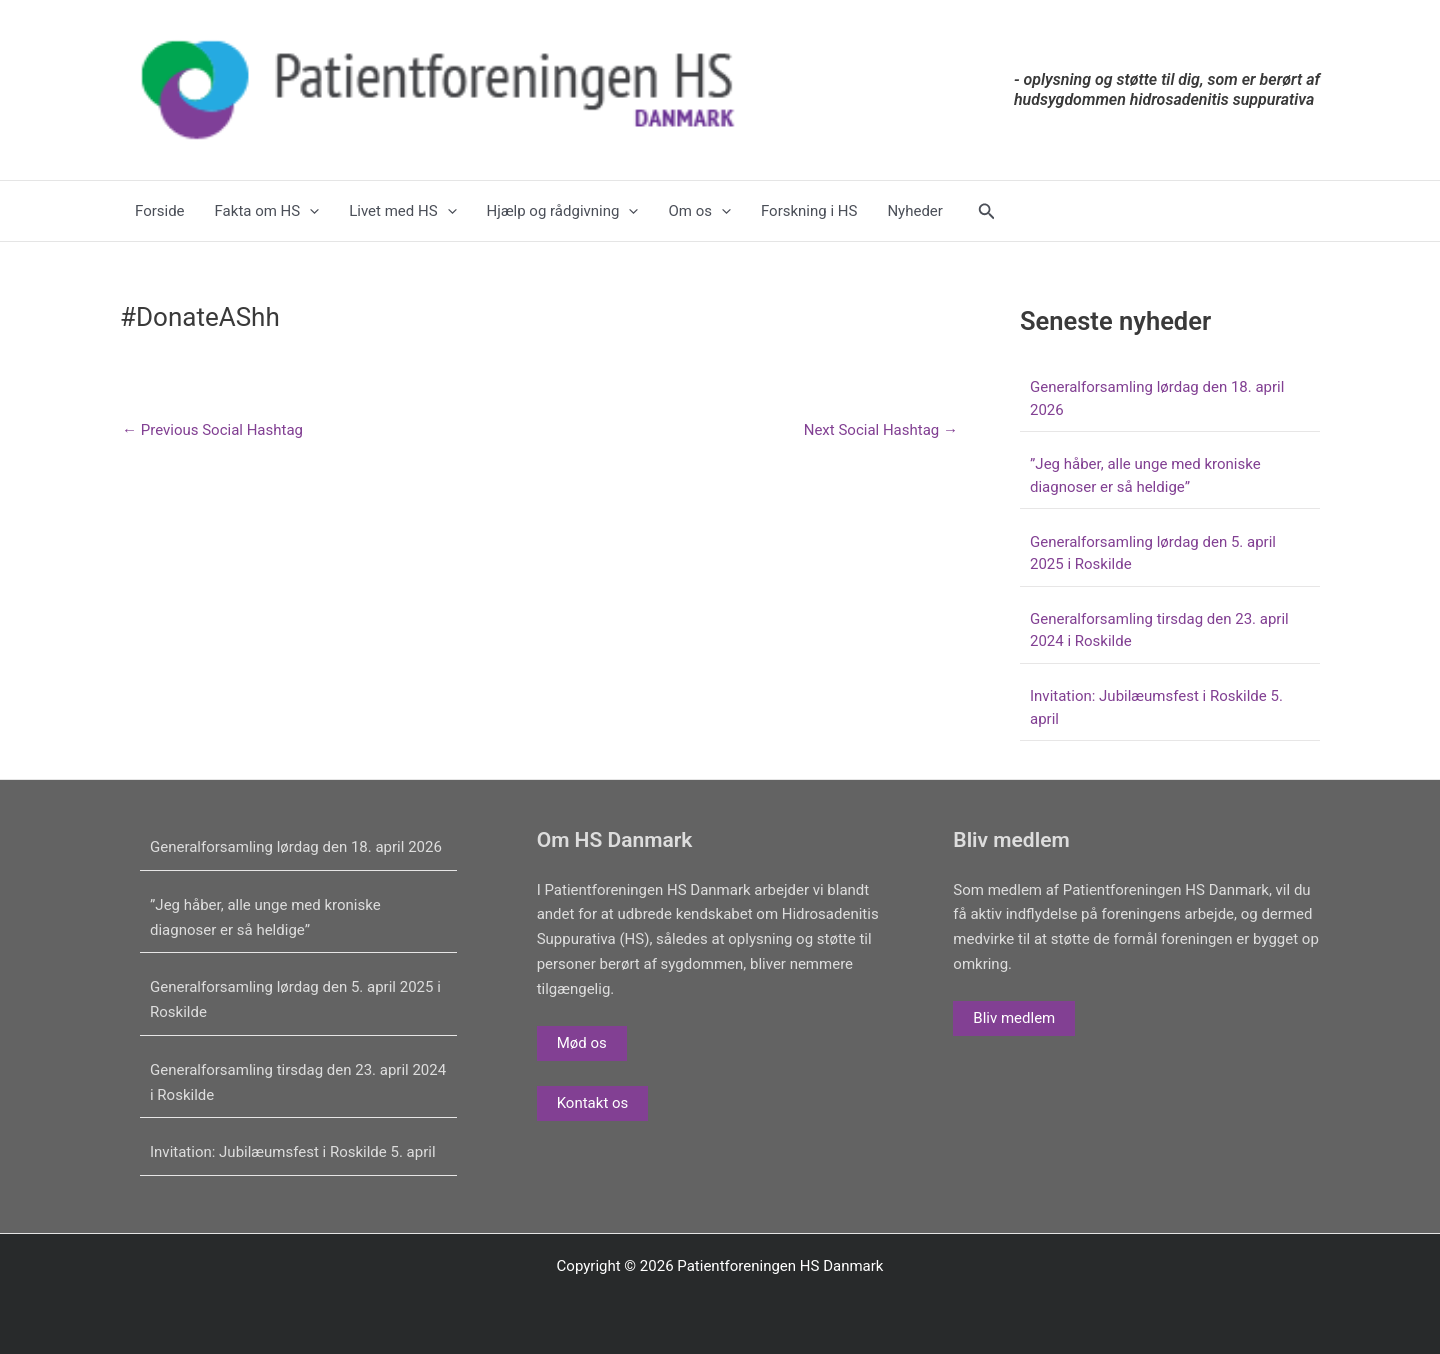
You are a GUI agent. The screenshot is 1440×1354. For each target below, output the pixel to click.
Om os (699, 211)
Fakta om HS (267, 211)
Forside (160, 211)
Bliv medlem (1014, 1018)
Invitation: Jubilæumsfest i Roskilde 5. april (293, 1152)
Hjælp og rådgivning (563, 211)
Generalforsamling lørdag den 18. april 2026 (296, 847)
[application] (309, 211)
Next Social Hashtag (881, 430)
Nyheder (915, 211)
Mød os (582, 1043)
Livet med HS (402, 211)
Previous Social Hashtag (212, 430)
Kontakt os (593, 1103)
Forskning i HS (809, 211)
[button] (987, 211)
